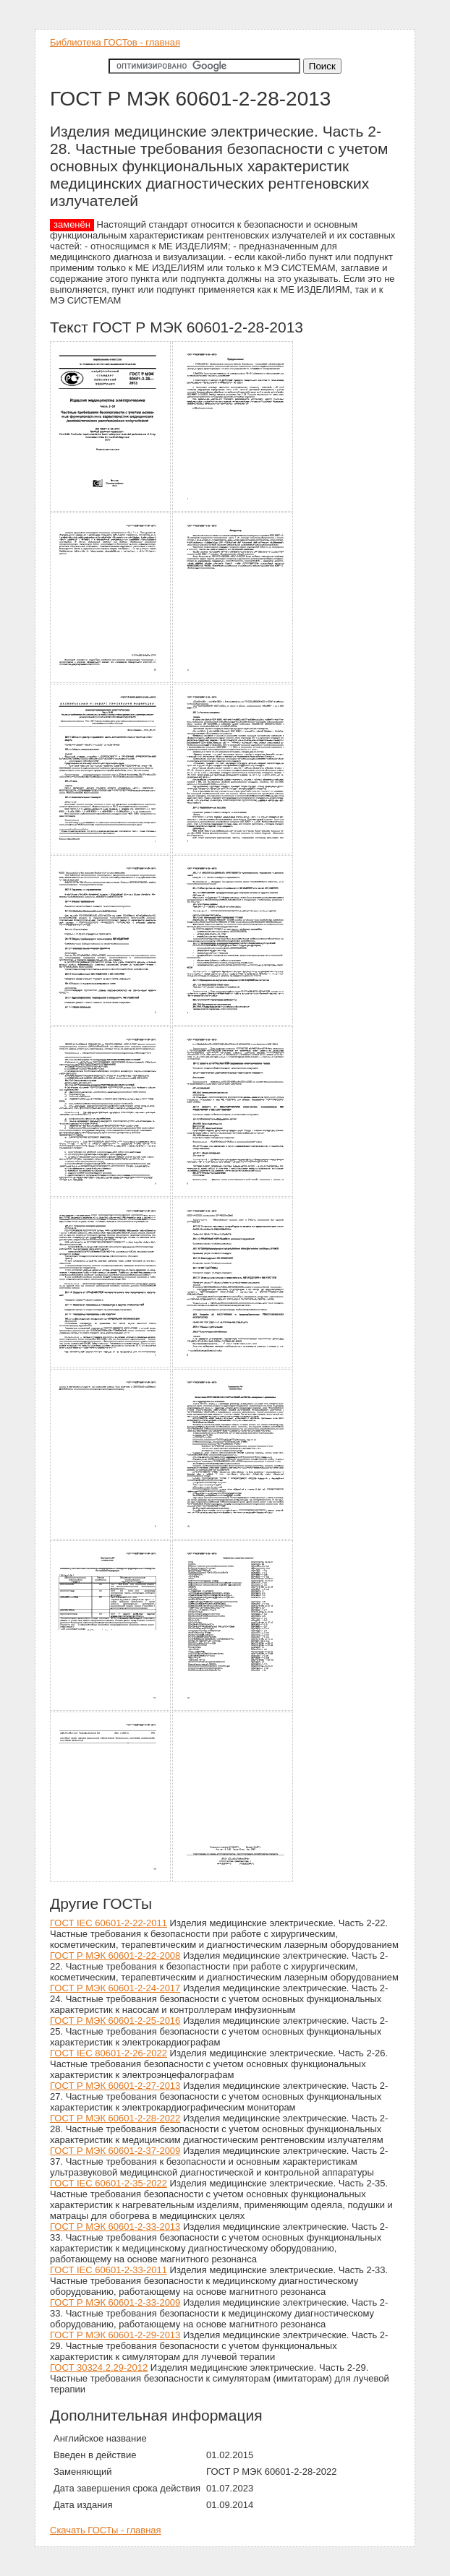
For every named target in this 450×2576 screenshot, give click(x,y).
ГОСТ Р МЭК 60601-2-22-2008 (115, 1955)
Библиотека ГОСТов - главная (115, 42)
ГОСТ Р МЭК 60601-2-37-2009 (115, 2150)
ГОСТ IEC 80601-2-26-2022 (108, 2053)
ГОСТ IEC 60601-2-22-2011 (108, 1923)
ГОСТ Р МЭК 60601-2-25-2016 (115, 2020)
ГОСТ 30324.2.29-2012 (99, 2367)
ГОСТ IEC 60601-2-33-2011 (108, 2269)
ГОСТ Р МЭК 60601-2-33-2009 (115, 2302)
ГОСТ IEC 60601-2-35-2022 (108, 2183)
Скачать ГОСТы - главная (105, 2530)
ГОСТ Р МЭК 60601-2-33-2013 (115, 2226)
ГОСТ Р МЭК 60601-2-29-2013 (115, 2335)
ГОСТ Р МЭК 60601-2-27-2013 (115, 2085)
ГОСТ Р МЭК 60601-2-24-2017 (115, 1988)
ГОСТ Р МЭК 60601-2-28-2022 (115, 2118)
